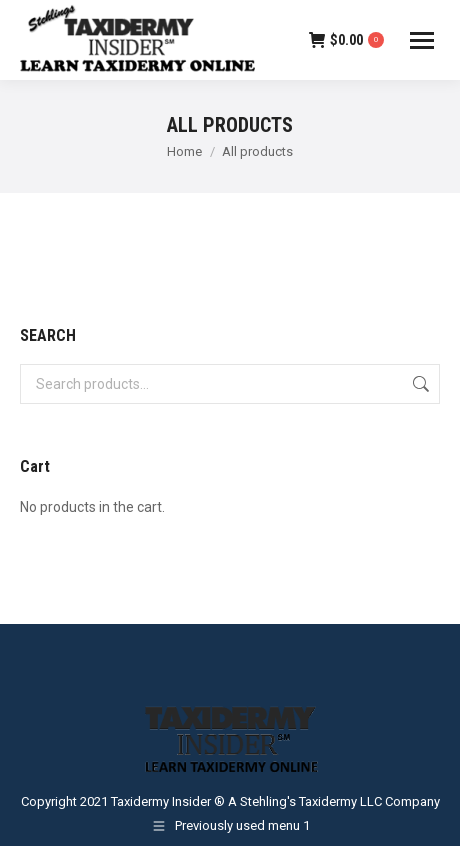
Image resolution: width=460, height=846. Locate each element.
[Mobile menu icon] (422, 40)
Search (419, 384)
